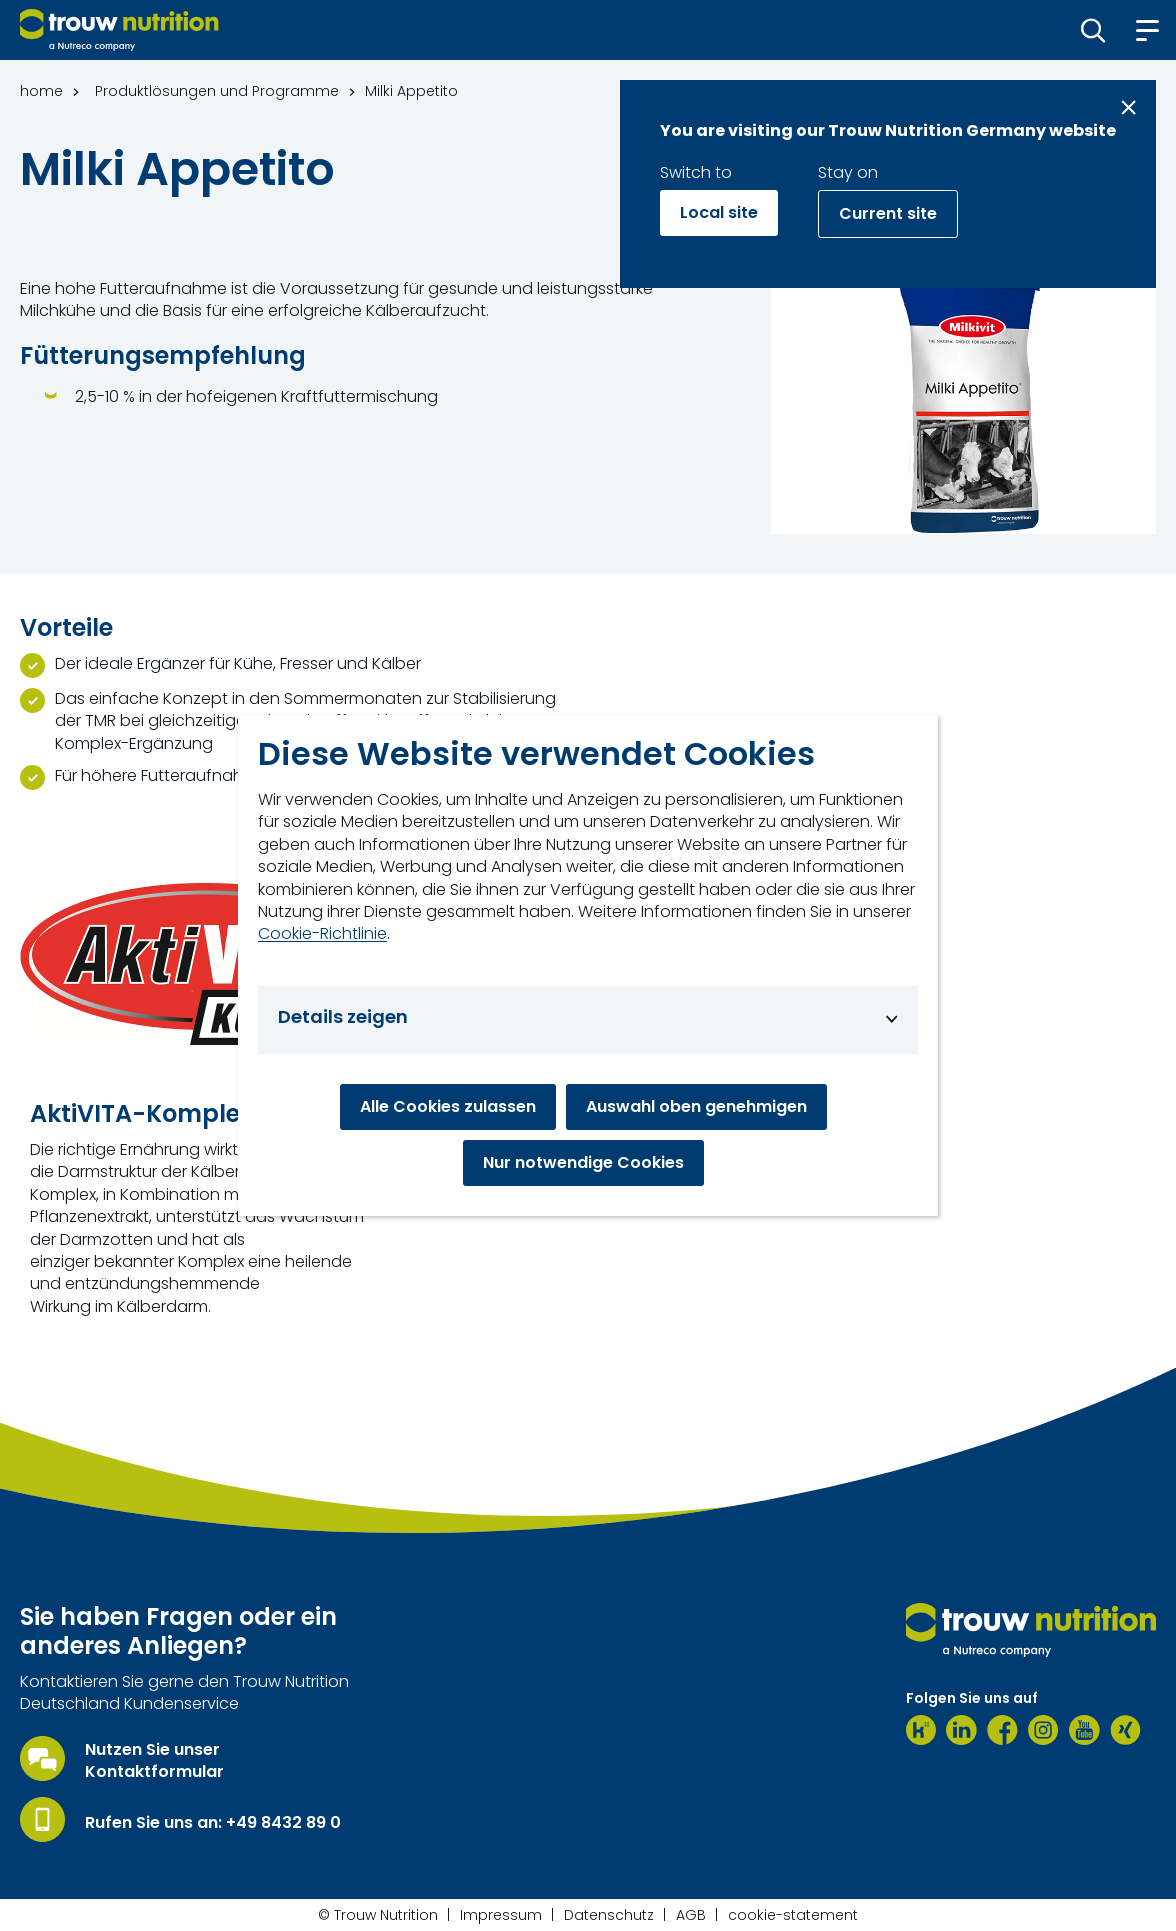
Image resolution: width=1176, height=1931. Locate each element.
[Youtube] (1084, 1730)
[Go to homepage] (119, 30)
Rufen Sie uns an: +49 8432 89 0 (213, 1823)
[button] (1093, 30)
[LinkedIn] (961, 1730)
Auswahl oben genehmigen (696, 1106)
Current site (888, 213)
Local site (719, 212)
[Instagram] (1043, 1730)
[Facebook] (1002, 1730)
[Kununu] (921, 1730)
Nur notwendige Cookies (583, 1162)
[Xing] (1125, 1730)
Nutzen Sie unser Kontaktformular (154, 1761)
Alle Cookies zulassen (448, 1106)
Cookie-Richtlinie (322, 934)
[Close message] (1128, 107)
